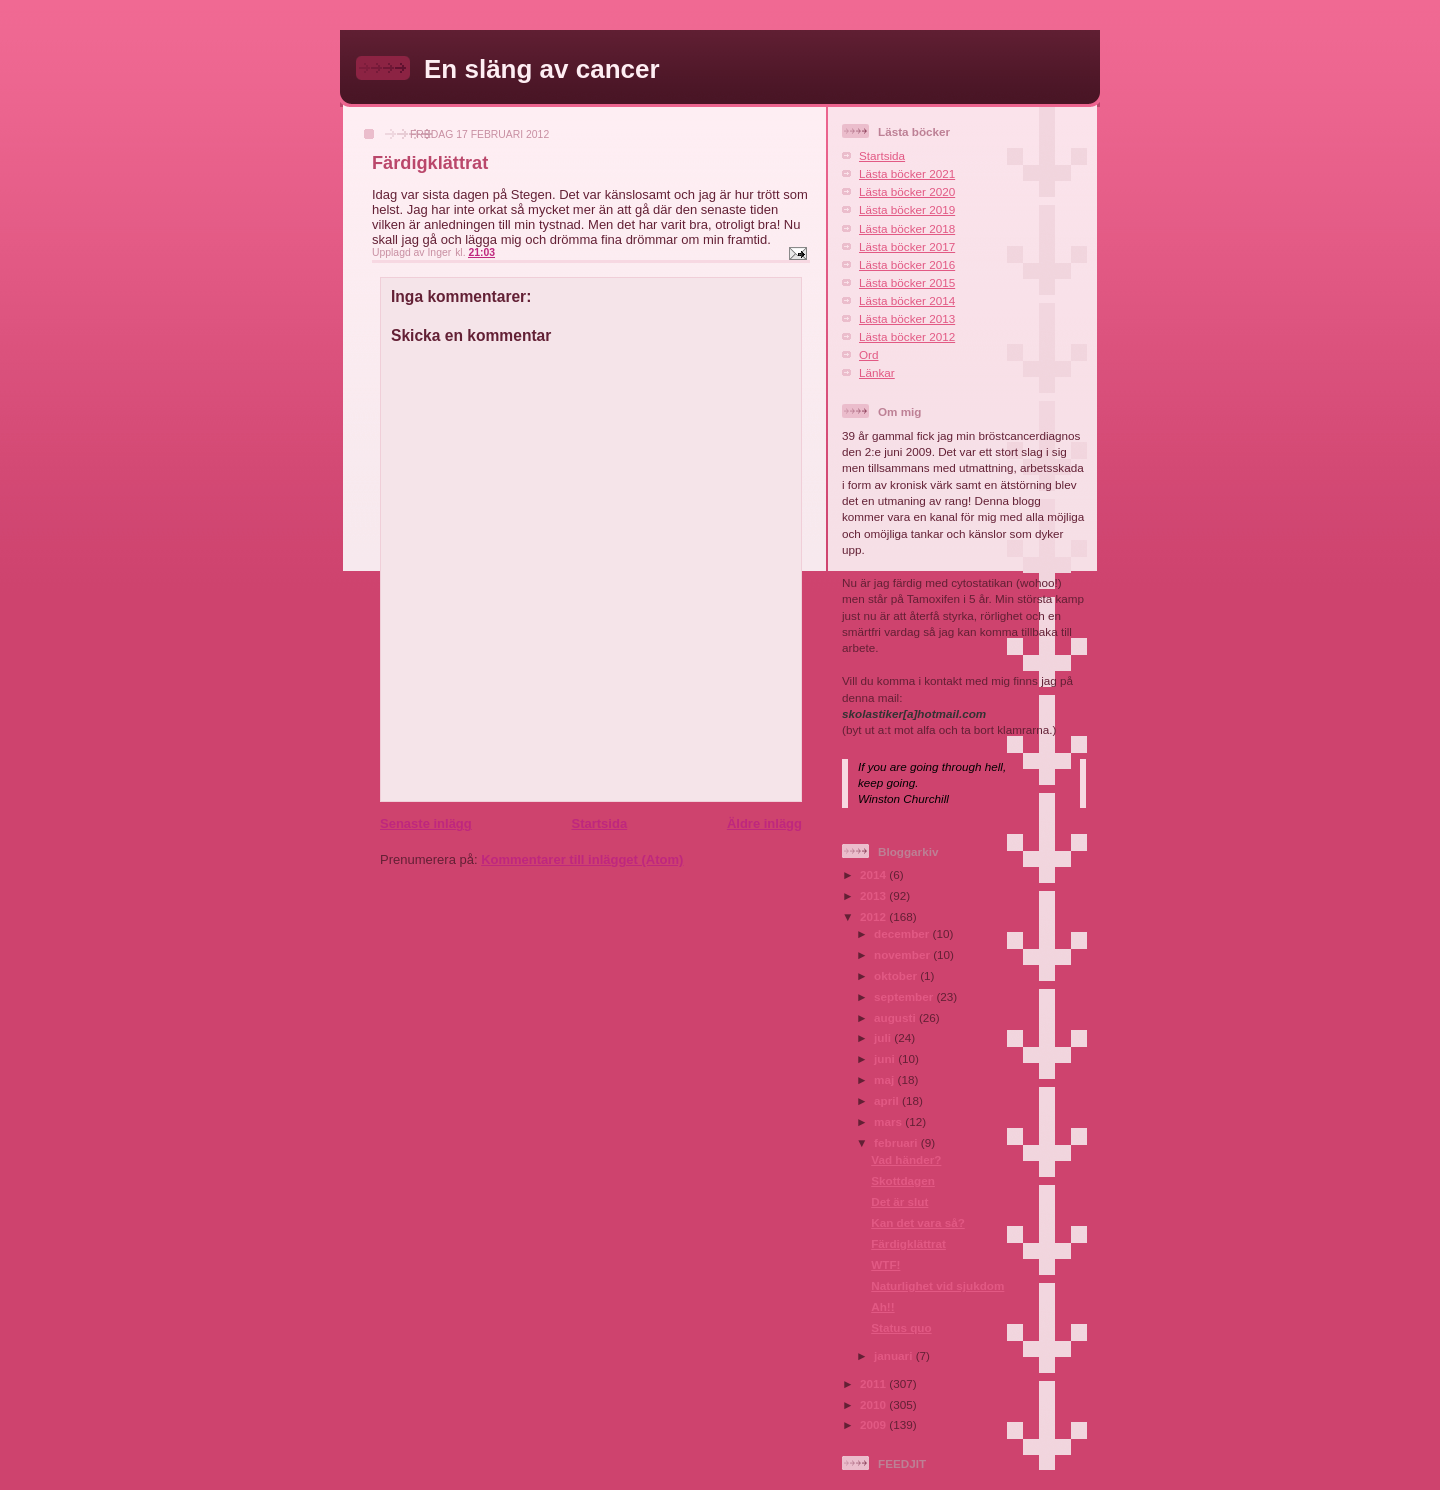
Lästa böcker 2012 (907, 336)
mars (889, 1121)
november (903, 954)
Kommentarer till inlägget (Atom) (582, 859)
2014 (874, 874)
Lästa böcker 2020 (907, 191)
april (888, 1100)
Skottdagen (903, 1180)
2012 (874, 916)
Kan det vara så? (918, 1222)
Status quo (901, 1327)
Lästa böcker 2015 (907, 282)
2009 (874, 1424)
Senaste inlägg (426, 823)
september (905, 996)
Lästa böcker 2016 (907, 264)
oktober (897, 975)
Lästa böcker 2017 (907, 246)
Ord (868, 354)
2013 (874, 895)
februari (897, 1142)
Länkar (877, 372)
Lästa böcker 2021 (907, 173)
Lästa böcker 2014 (907, 300)
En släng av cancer (542, 69)
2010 (874, 1404)
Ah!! (882, 1306)
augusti (896, 1017)
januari (895, 1355)
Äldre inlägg (764, 823)
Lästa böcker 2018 (907, 228)
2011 (874, 1383)
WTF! (885, 1264)
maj (885, 1079)
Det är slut (899, 1201)
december (903, 933)
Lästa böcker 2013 (907, 318)
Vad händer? (906, 1159)
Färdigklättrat (908, 1243)
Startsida (599, 823)
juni (886, 1058)
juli (884, 1037)
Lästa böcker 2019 (907, 209)
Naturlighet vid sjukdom (937, 1285)
